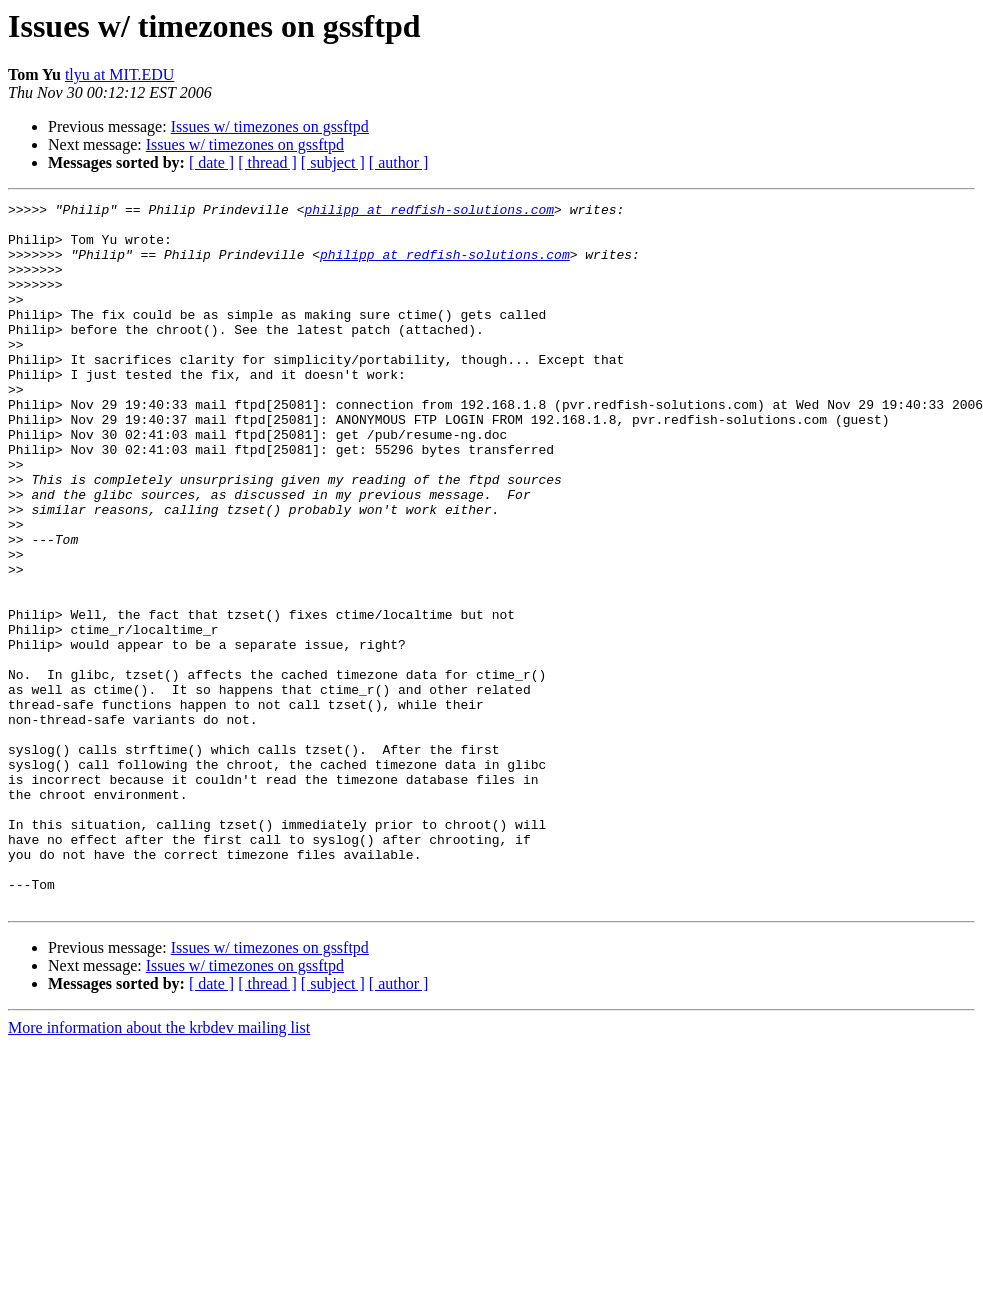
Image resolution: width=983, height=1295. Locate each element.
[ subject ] (333, 162)
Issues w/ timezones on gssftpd (270, 126)
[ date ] (211, 162)
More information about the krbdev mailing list (159, 1168)
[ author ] (399, 162)
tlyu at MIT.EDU (119, 74)
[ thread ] (267, 162)
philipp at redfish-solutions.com (429, 212)
